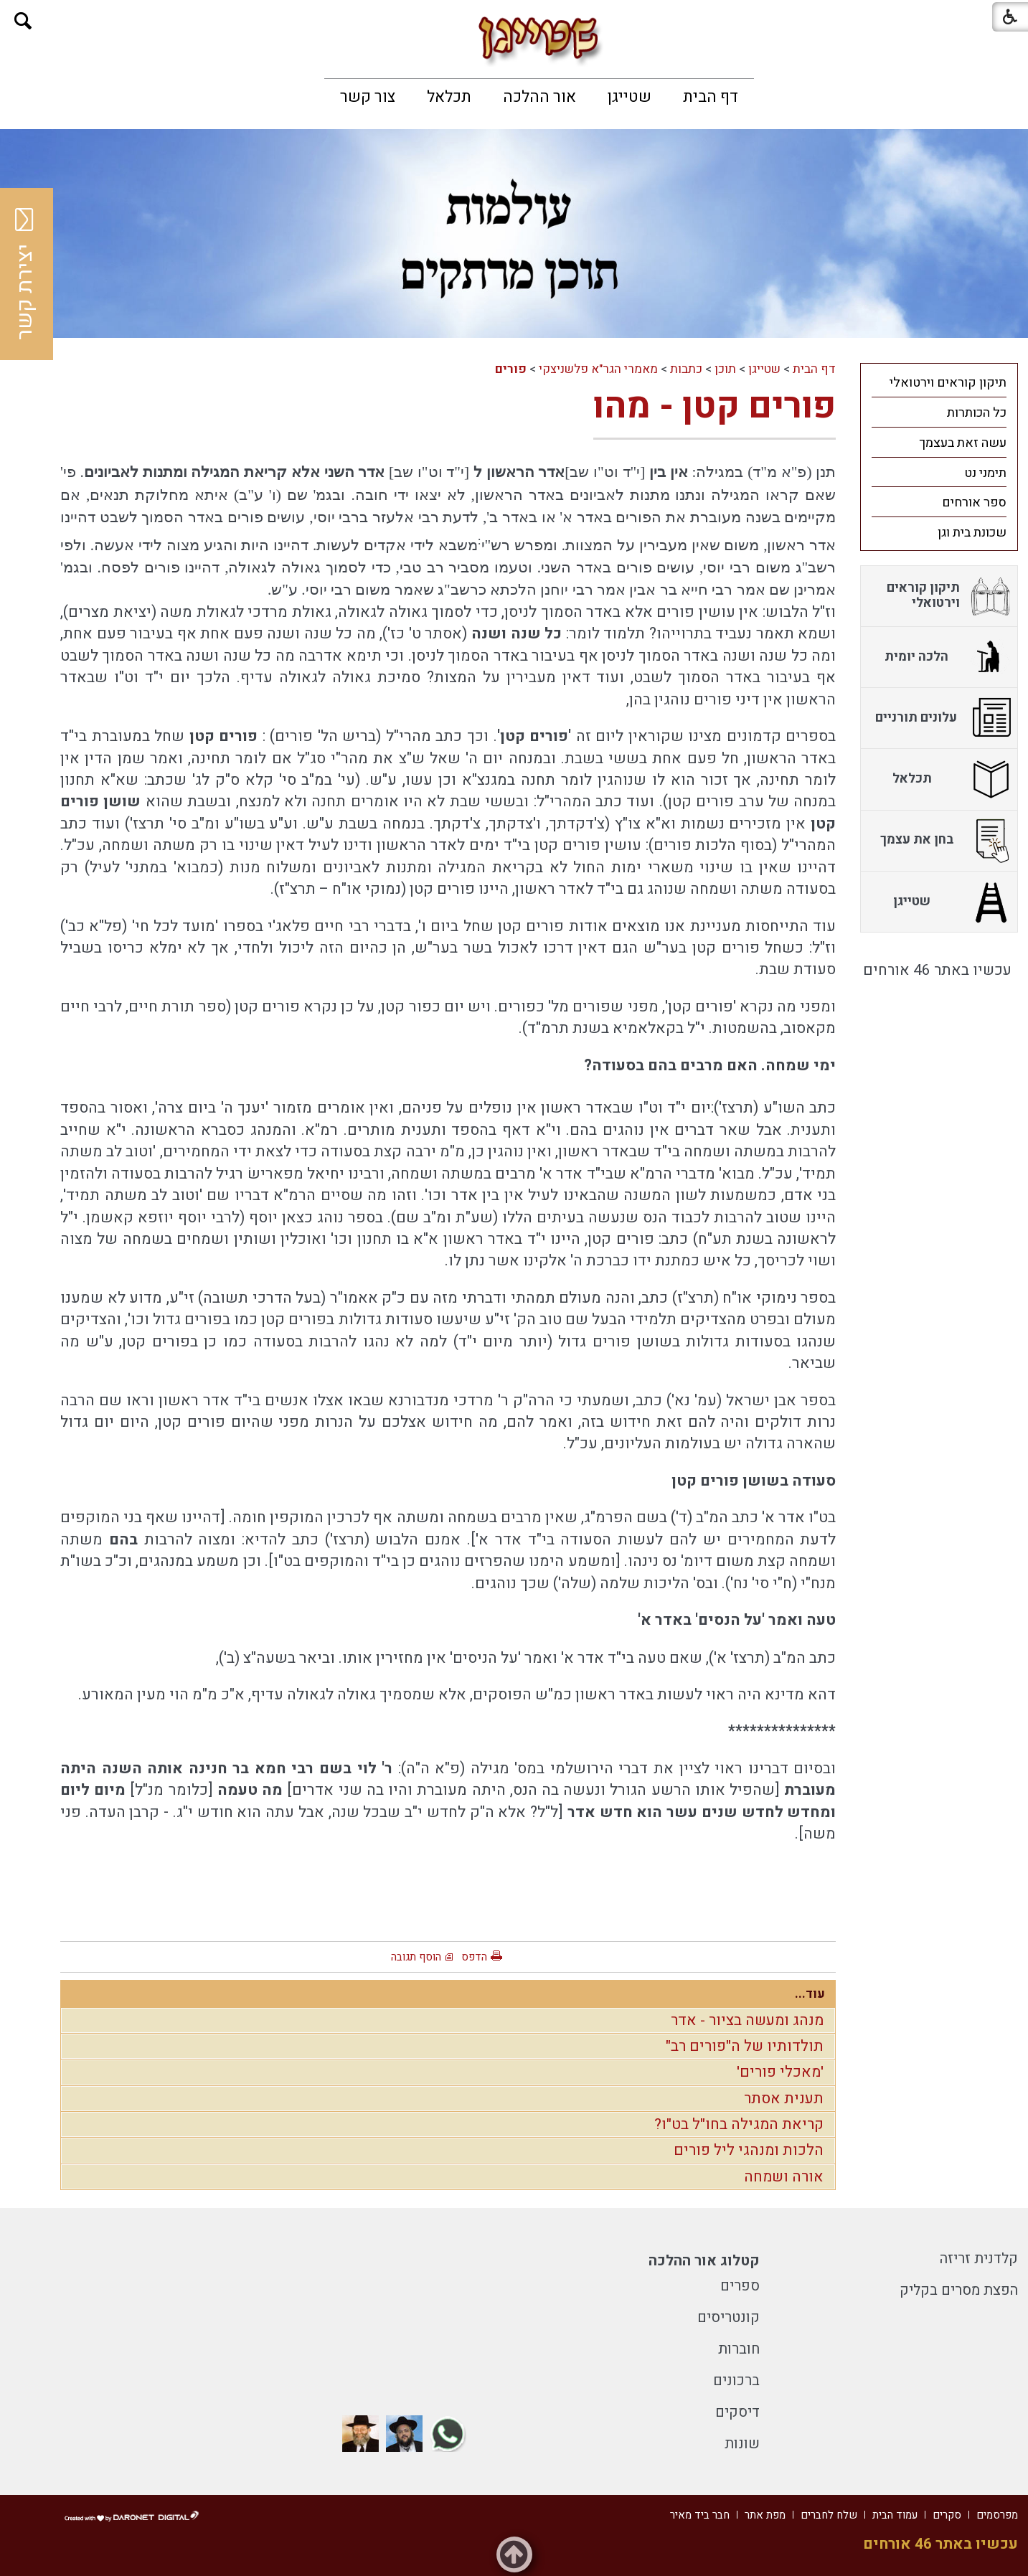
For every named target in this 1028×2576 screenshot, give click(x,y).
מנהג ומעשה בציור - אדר (747, 2020)
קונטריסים (728, 2317)
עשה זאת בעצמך (962, 443)
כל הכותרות (976, 413)
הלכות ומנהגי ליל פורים (749, 2150)
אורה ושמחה (784, 2177)
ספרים (740, 2285)
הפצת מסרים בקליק (959, 2290)
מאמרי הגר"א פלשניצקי (598, 369)
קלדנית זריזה (979, 2258)
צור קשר (367, 96)
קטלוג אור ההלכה (704, 2260)
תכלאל (449, 96)
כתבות (686, 369)
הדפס (474, 1957)
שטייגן (629, 96)
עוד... (810, 1994)
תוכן (725, 369)
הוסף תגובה (416, 1957)
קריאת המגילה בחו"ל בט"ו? (739, 2124)
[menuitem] (710, 97)
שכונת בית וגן (972, 532)
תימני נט (985, 473)
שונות (742, 2443)
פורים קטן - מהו (714, 406)
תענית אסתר (784, 2098)
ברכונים (736, 2380)
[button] (23, 21)
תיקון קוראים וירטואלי (948, 382)
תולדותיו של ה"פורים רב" (745, 2046)
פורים (511, 369)
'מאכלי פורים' (780, 2072)
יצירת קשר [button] (25, 274)
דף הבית (710, 96)
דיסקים (737, 2412)
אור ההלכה (539, 96)
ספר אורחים (974, 502)
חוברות (739, 2349)
